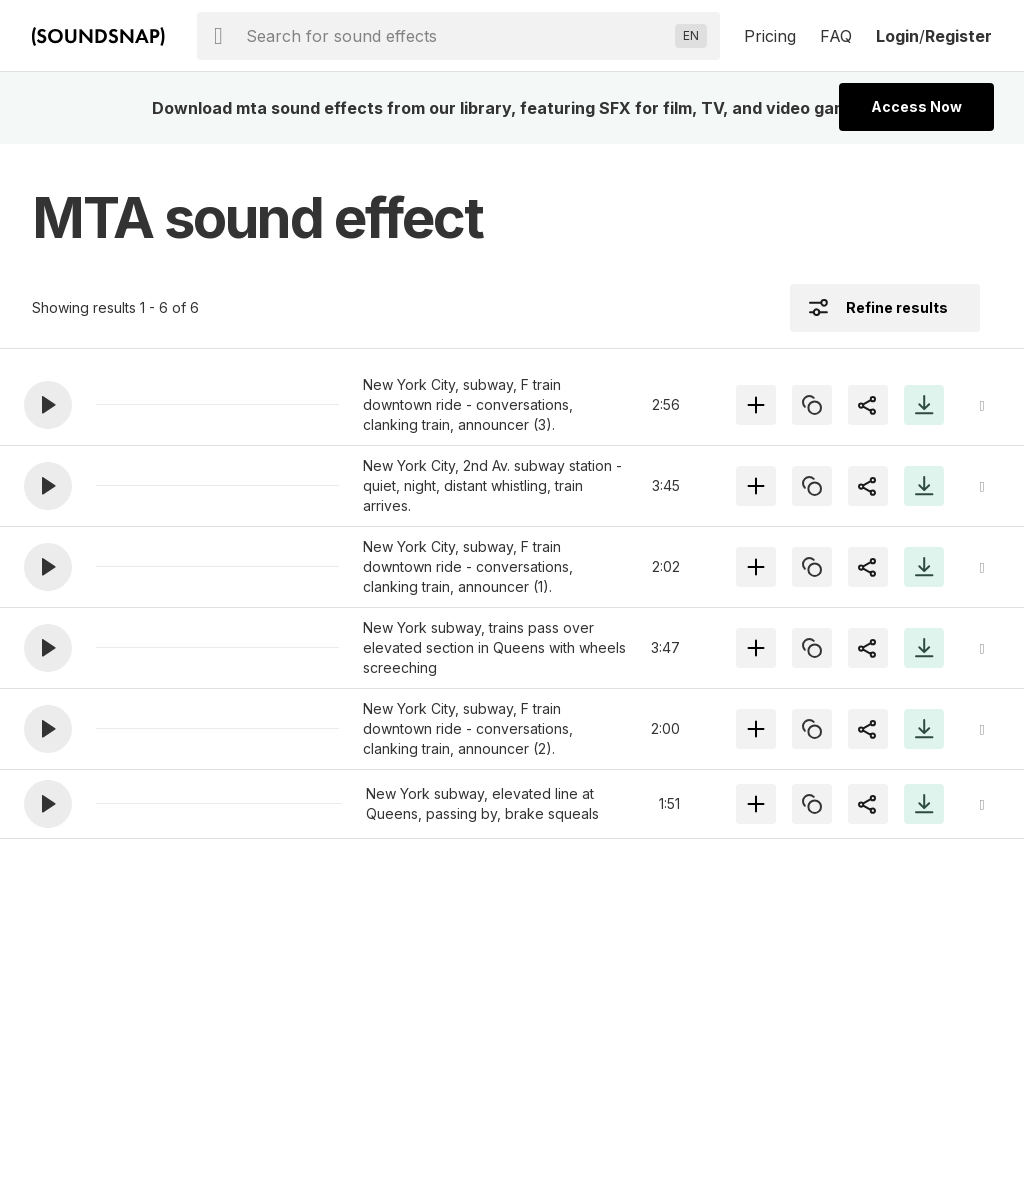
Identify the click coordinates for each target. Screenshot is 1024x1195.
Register (958, 36)
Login (897, 36)
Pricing (770, 36)
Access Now (916, 106)
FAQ (836, 36)
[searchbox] (456, 36)
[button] (48, 405)
